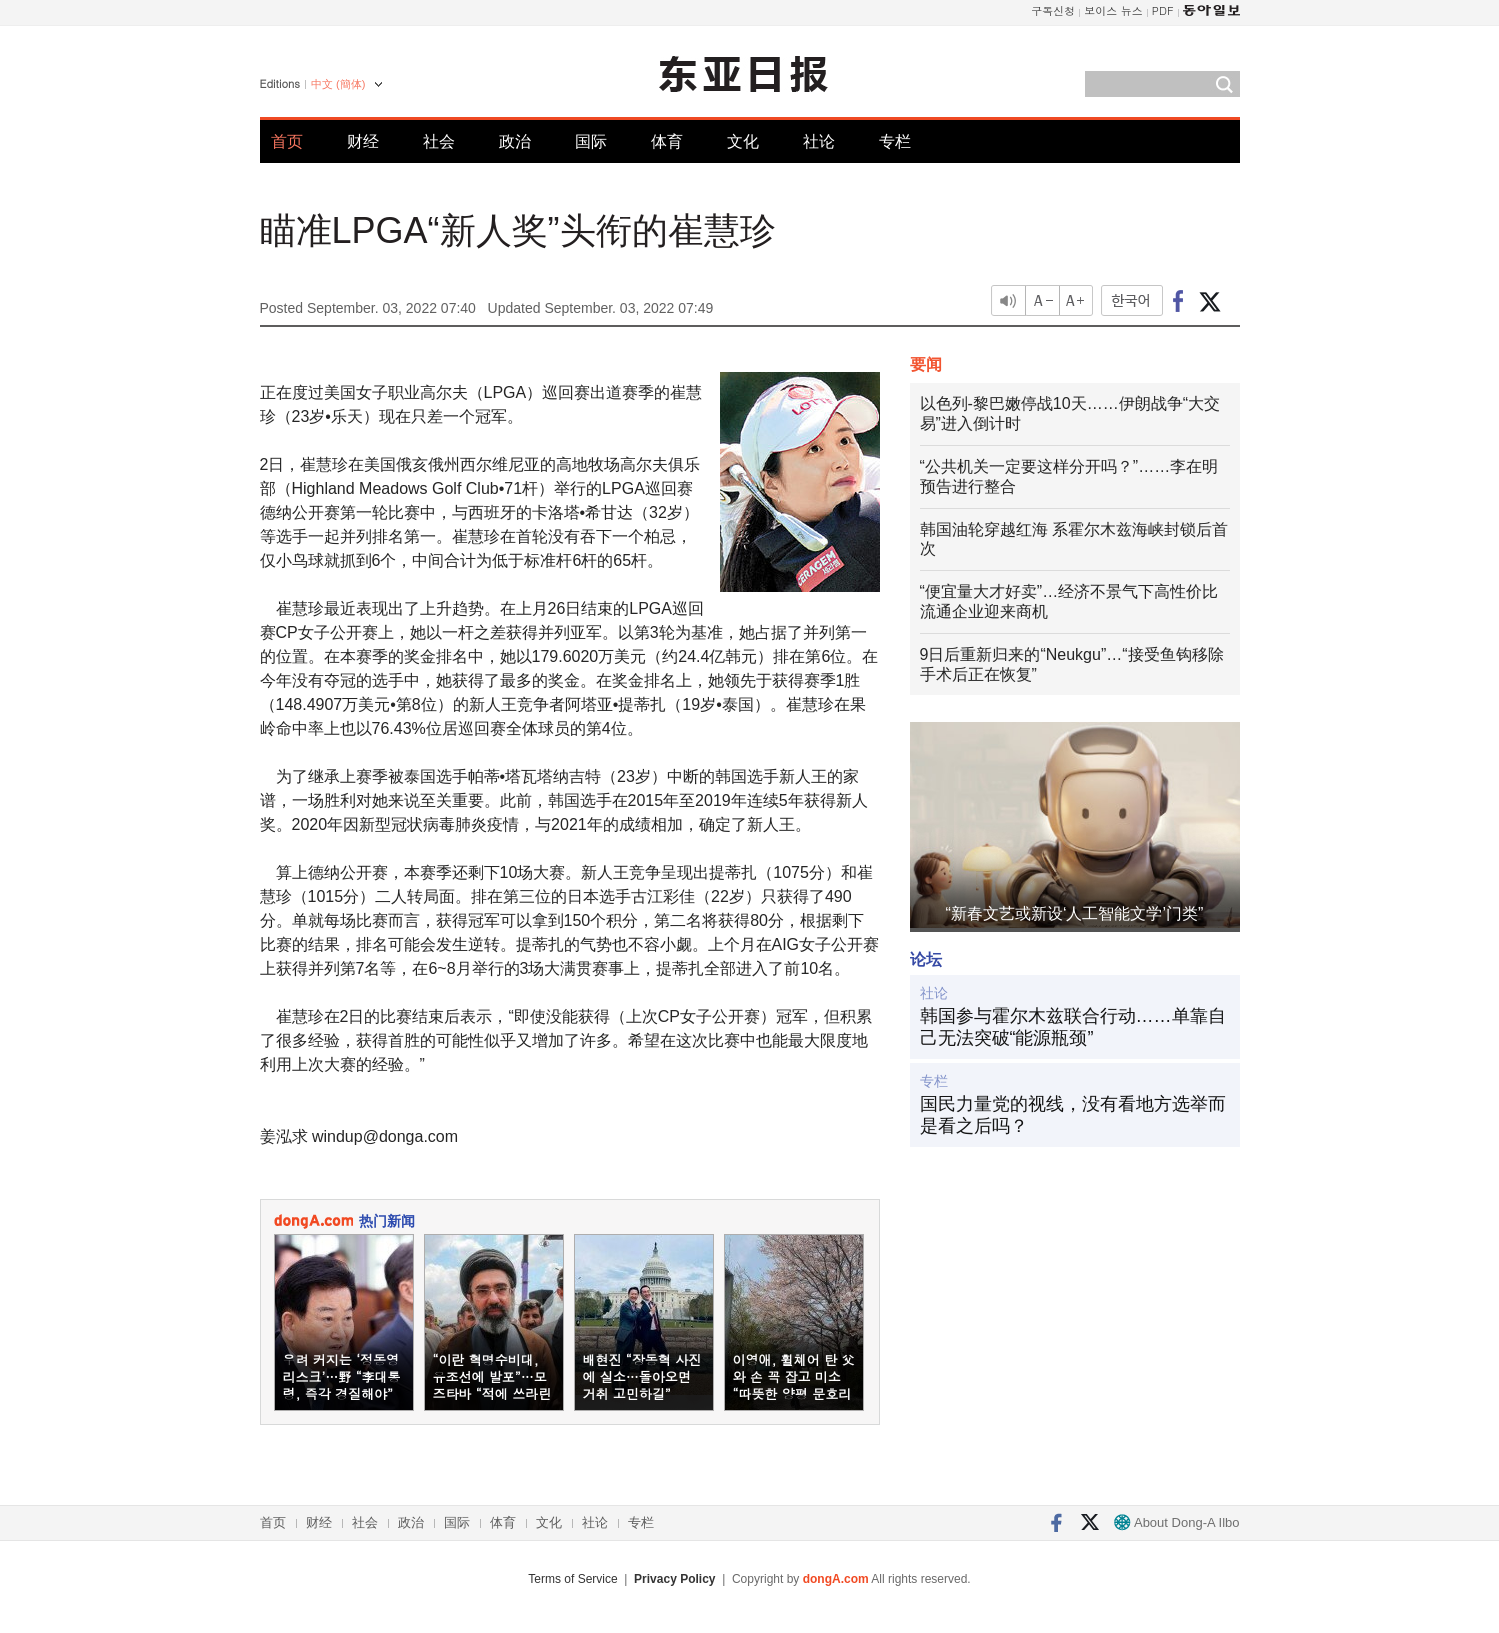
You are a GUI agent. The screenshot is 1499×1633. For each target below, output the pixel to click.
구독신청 (1053, 10)
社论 (819, 141)
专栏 (895, 141)
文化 (743, 141)
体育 (667, 141)
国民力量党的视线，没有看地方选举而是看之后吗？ (1073, 1115)
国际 (591, 141)
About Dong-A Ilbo (1176, 1522)
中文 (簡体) (338, 84)
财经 (363, 141)
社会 (439, 141)
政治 (515, 141)
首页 (287, 141)
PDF (1163, 10)
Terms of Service (572, 1579)
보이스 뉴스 (1113, 10)
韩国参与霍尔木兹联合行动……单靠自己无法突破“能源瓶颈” (1073, 1027)
